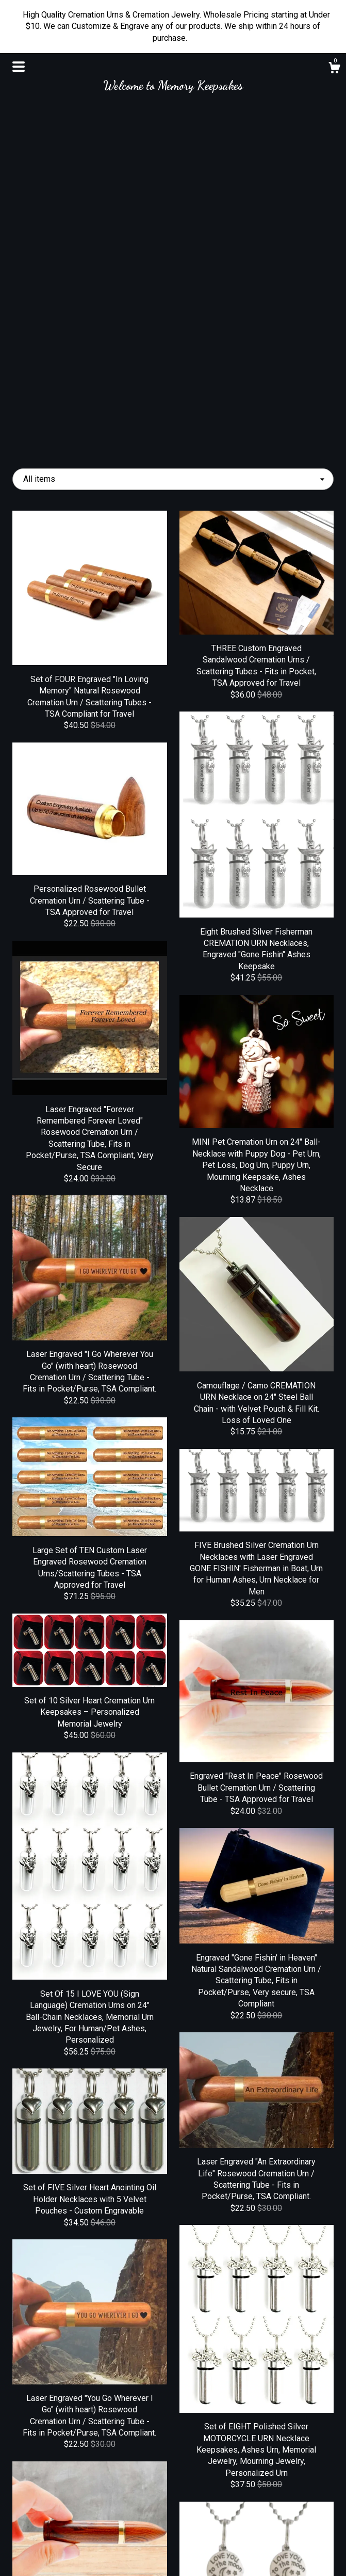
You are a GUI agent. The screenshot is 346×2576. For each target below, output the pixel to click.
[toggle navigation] (18, 66)
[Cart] (334, 69)
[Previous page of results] (80, 2405)
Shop (62, 2504)
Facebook (173, 2504)
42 (226, 2405)
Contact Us (61, 2554)
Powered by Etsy (284, 2549)
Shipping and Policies (62, 2538)
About (61, 2521)
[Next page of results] (266, 2405)
